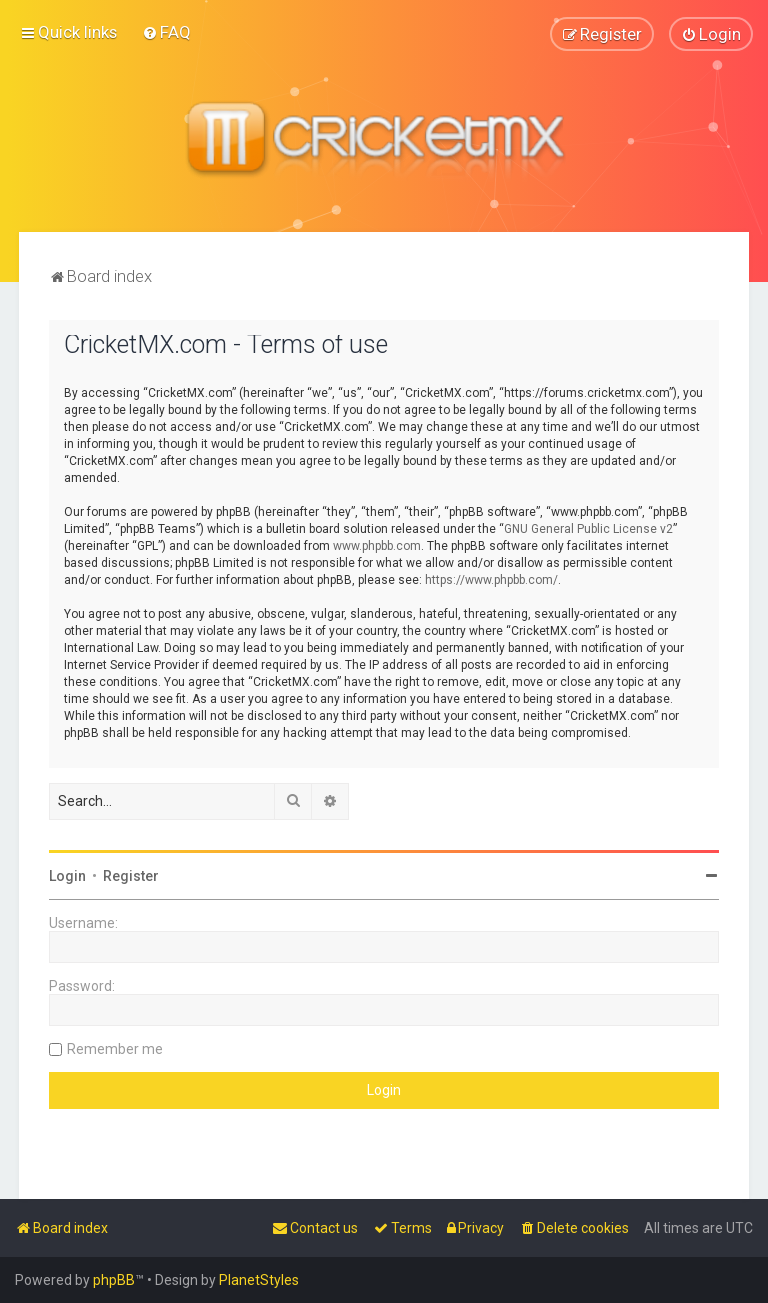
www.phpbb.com (377, 546)
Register (131, 876)
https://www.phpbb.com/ (491, 580)
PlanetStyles (259, 1280)
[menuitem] (166, 32)
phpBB (114, 1280)
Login (67, 876)
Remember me (115, 1049)
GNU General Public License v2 (588, 529)
